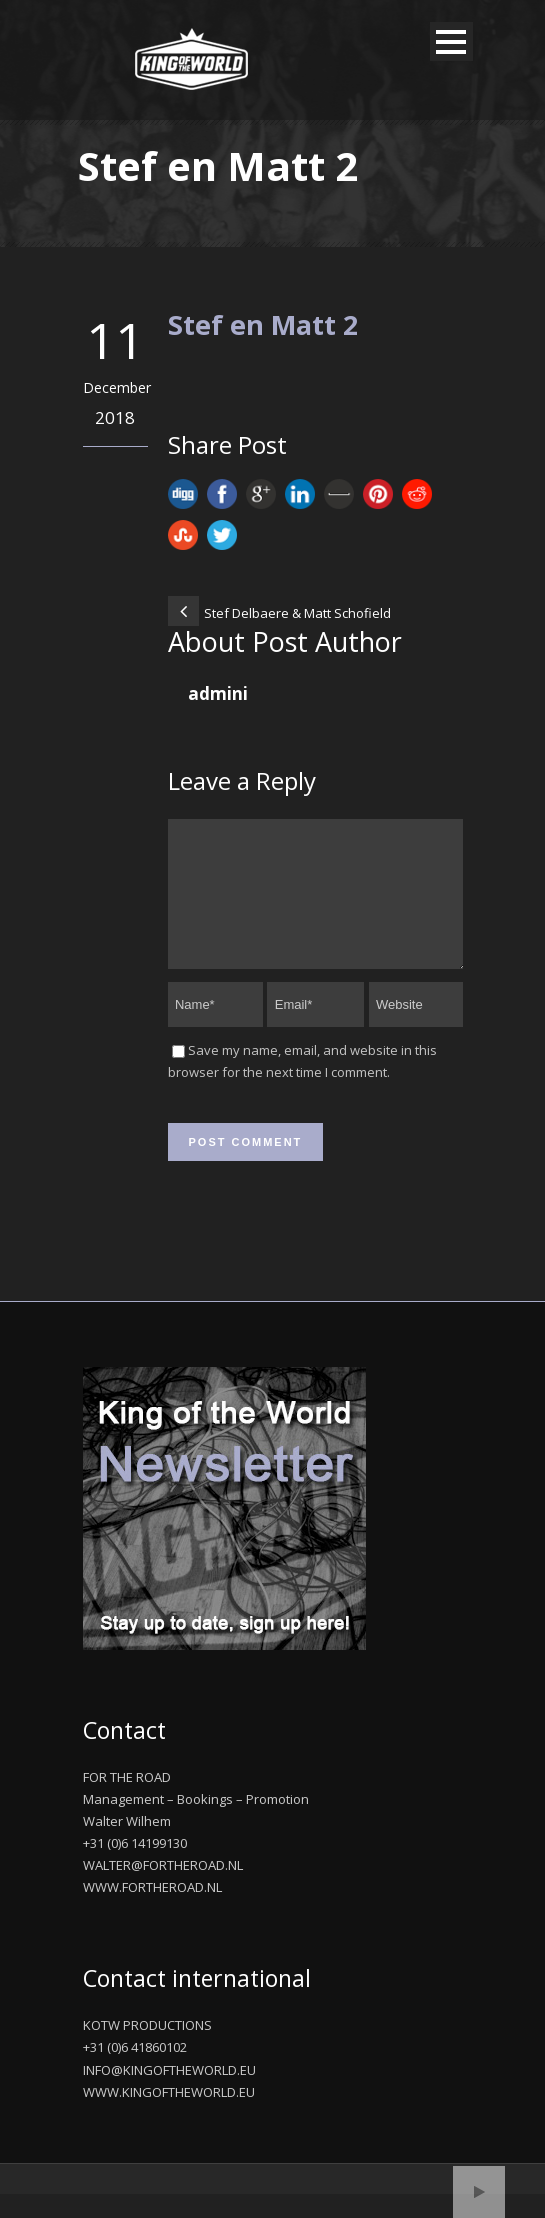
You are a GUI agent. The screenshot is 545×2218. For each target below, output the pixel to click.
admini (218, 693)
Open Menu (451, 41)
